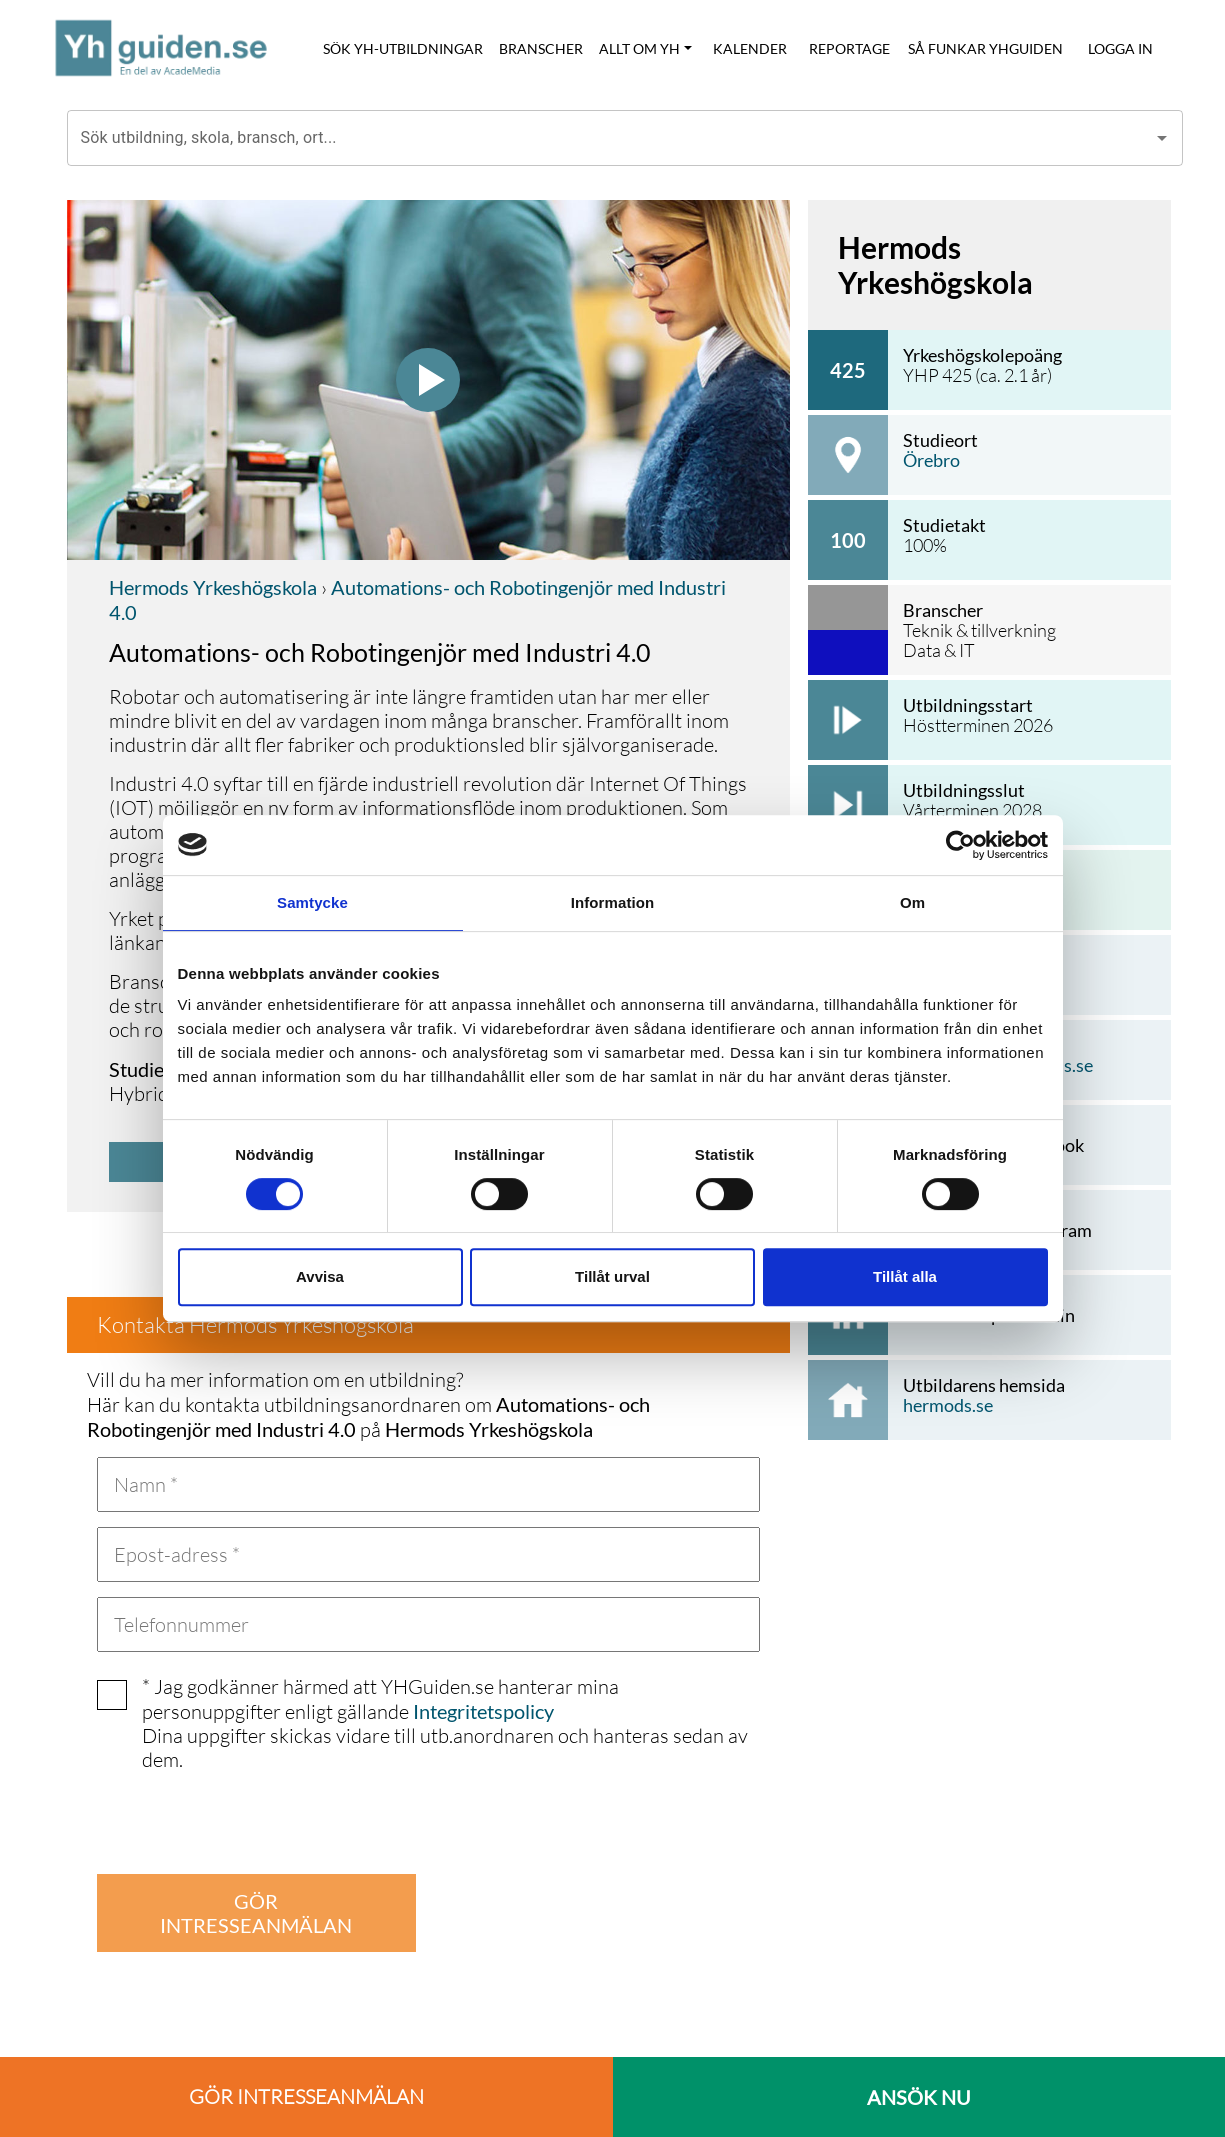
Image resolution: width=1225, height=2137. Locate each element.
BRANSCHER (541, 48)
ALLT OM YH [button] (639, 48)
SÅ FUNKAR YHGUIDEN (985, 48)
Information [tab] (613, 902)
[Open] (1162, 138)
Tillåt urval (612, 1276)
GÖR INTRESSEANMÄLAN (256, 1913)
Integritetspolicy (483, 1711)
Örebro (931, 460)
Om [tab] (912, 902)
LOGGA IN (1120, 48)
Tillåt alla (905, 1276)
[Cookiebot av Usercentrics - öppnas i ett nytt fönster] (960, 845)
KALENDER (750, 48)
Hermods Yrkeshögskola (213, 587)
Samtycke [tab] (312, 902)
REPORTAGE (849, 48)
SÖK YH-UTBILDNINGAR (403, 48)
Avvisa (320, 1276)
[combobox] (610, 138)
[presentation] (249, 1820)
